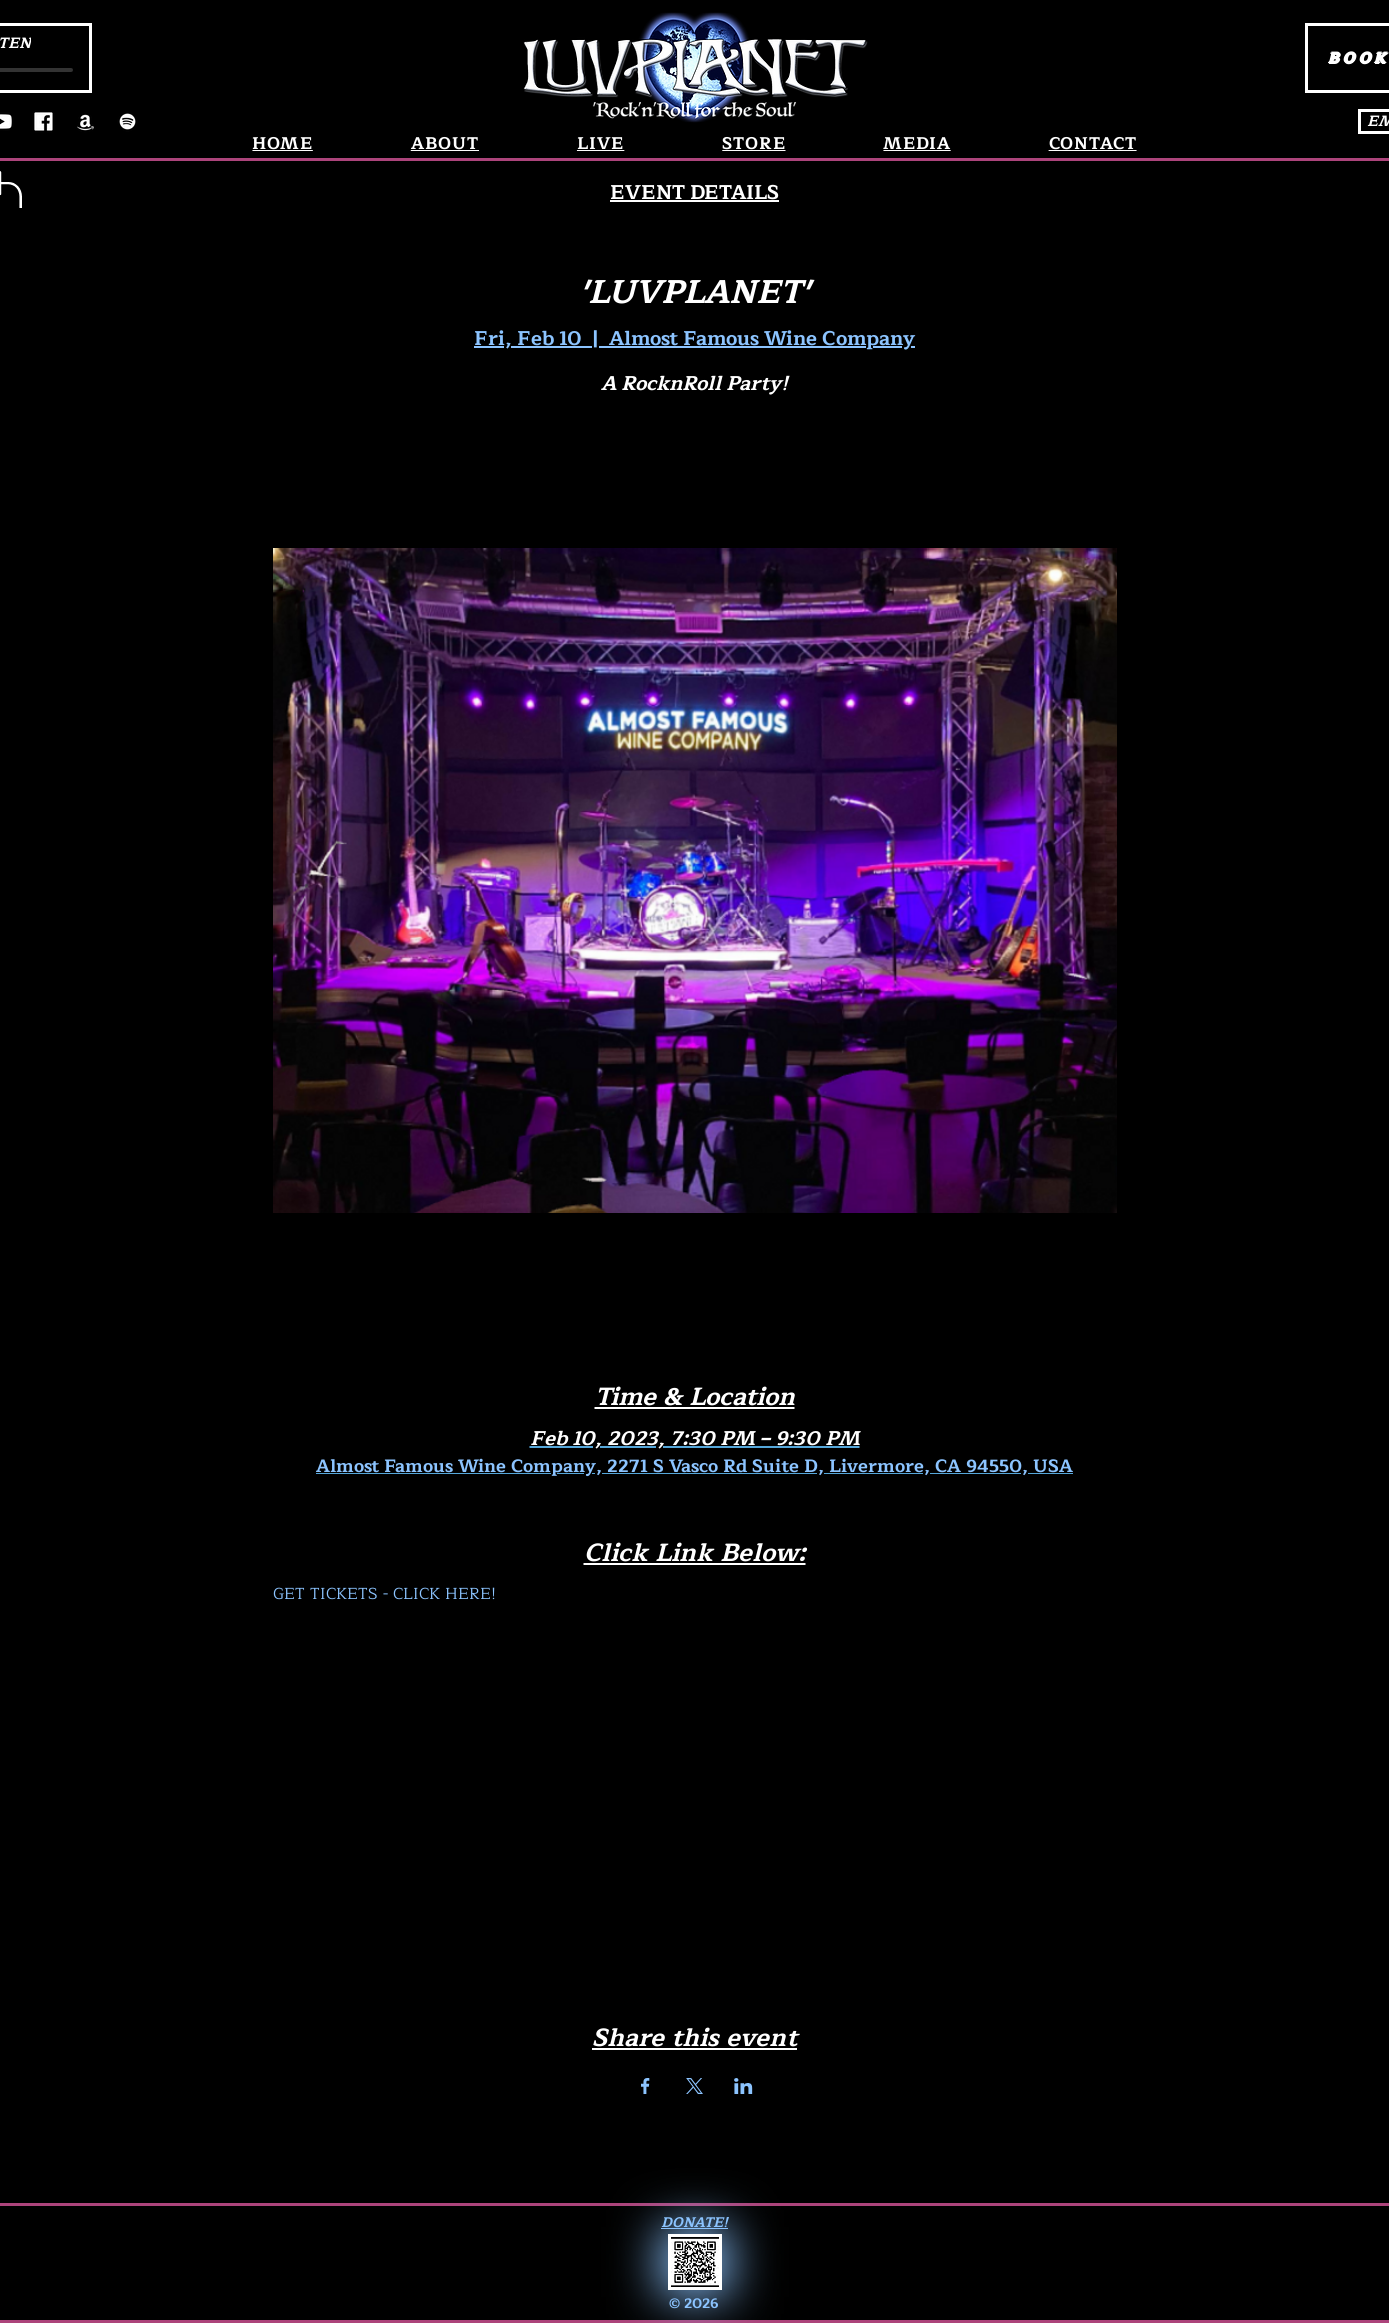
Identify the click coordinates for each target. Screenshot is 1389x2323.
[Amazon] (85, 121)
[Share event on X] (694, 2086)
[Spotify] (127, 121)
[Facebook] (43, 121)
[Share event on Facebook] (645, 2086)
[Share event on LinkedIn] (743, 2086)
